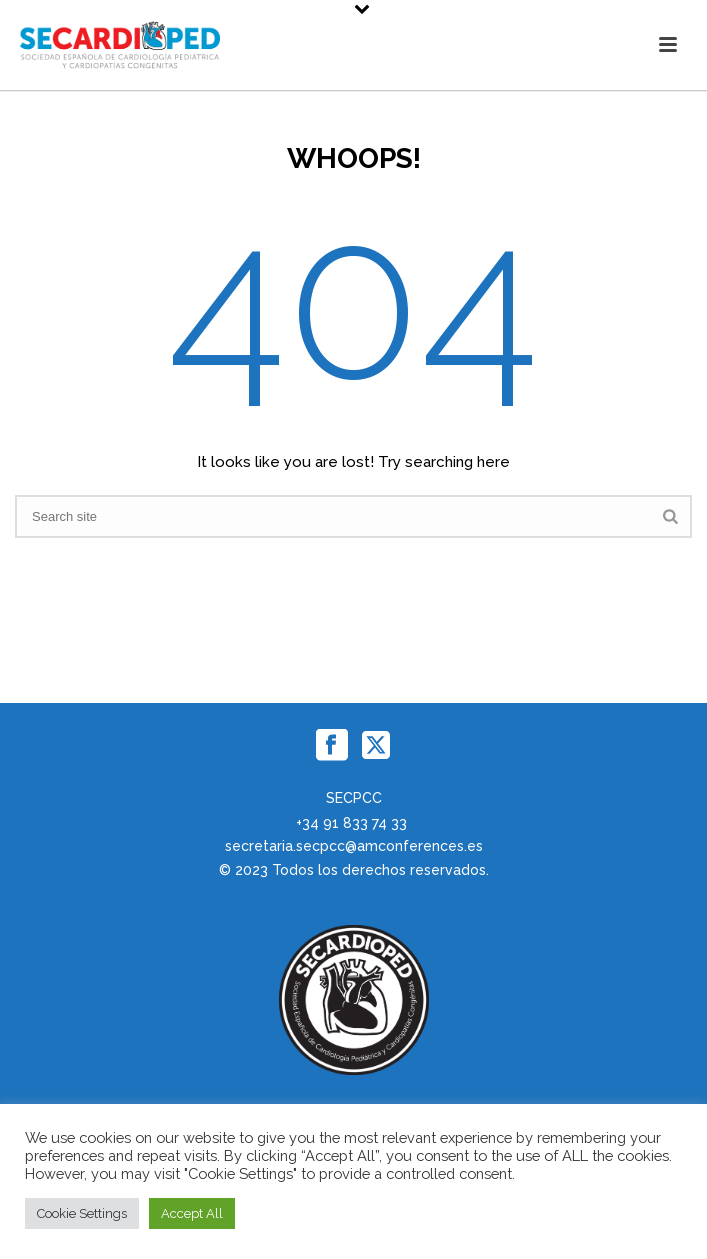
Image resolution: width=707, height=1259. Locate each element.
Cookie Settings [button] (82, 1213)
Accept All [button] (192, 1213)
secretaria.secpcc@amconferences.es (354, 846)
